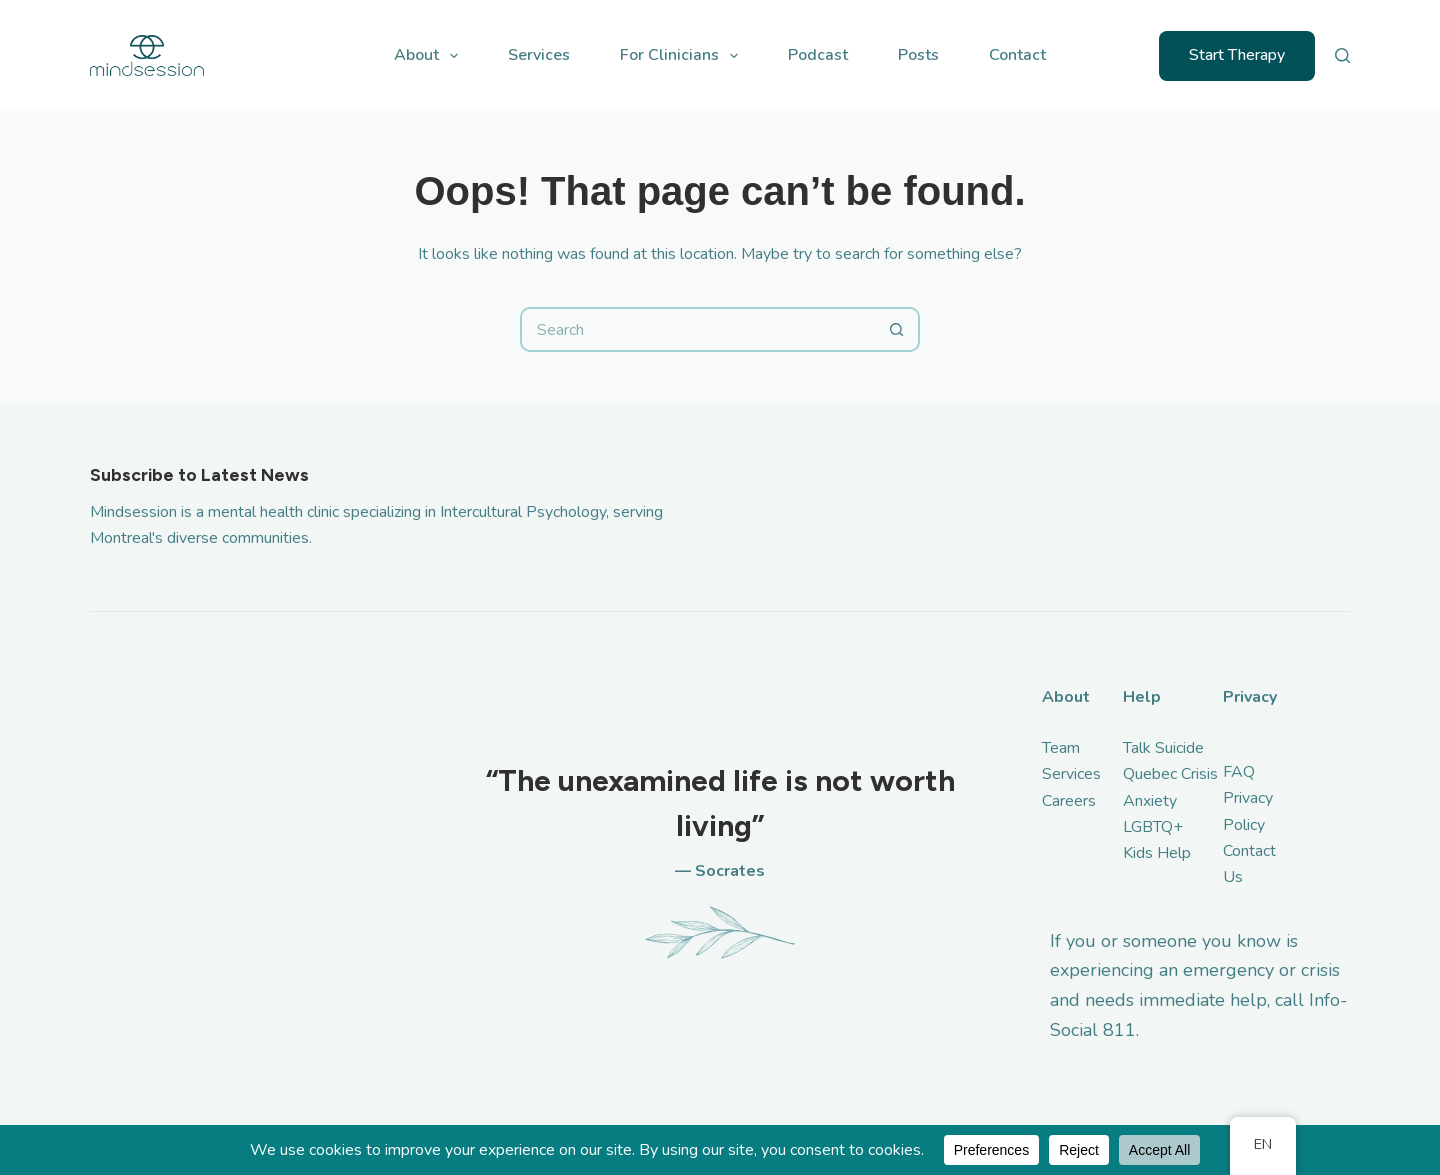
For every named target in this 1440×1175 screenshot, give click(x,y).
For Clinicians (683, 56)
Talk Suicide (1163, 748)
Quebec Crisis (1170, 774)
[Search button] (897, 329)
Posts (918, 55)
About (430, 56)
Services (539, 55)
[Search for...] (697, 329)
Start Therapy (1237, 55)
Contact (1017, 55)
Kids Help (1157, 853)
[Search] (1342, 55)
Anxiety (1150, 801)
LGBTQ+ (1153, 827)
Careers (1069, 801)
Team (1061, 748)
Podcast (818, 55)
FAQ (1239, 772)
